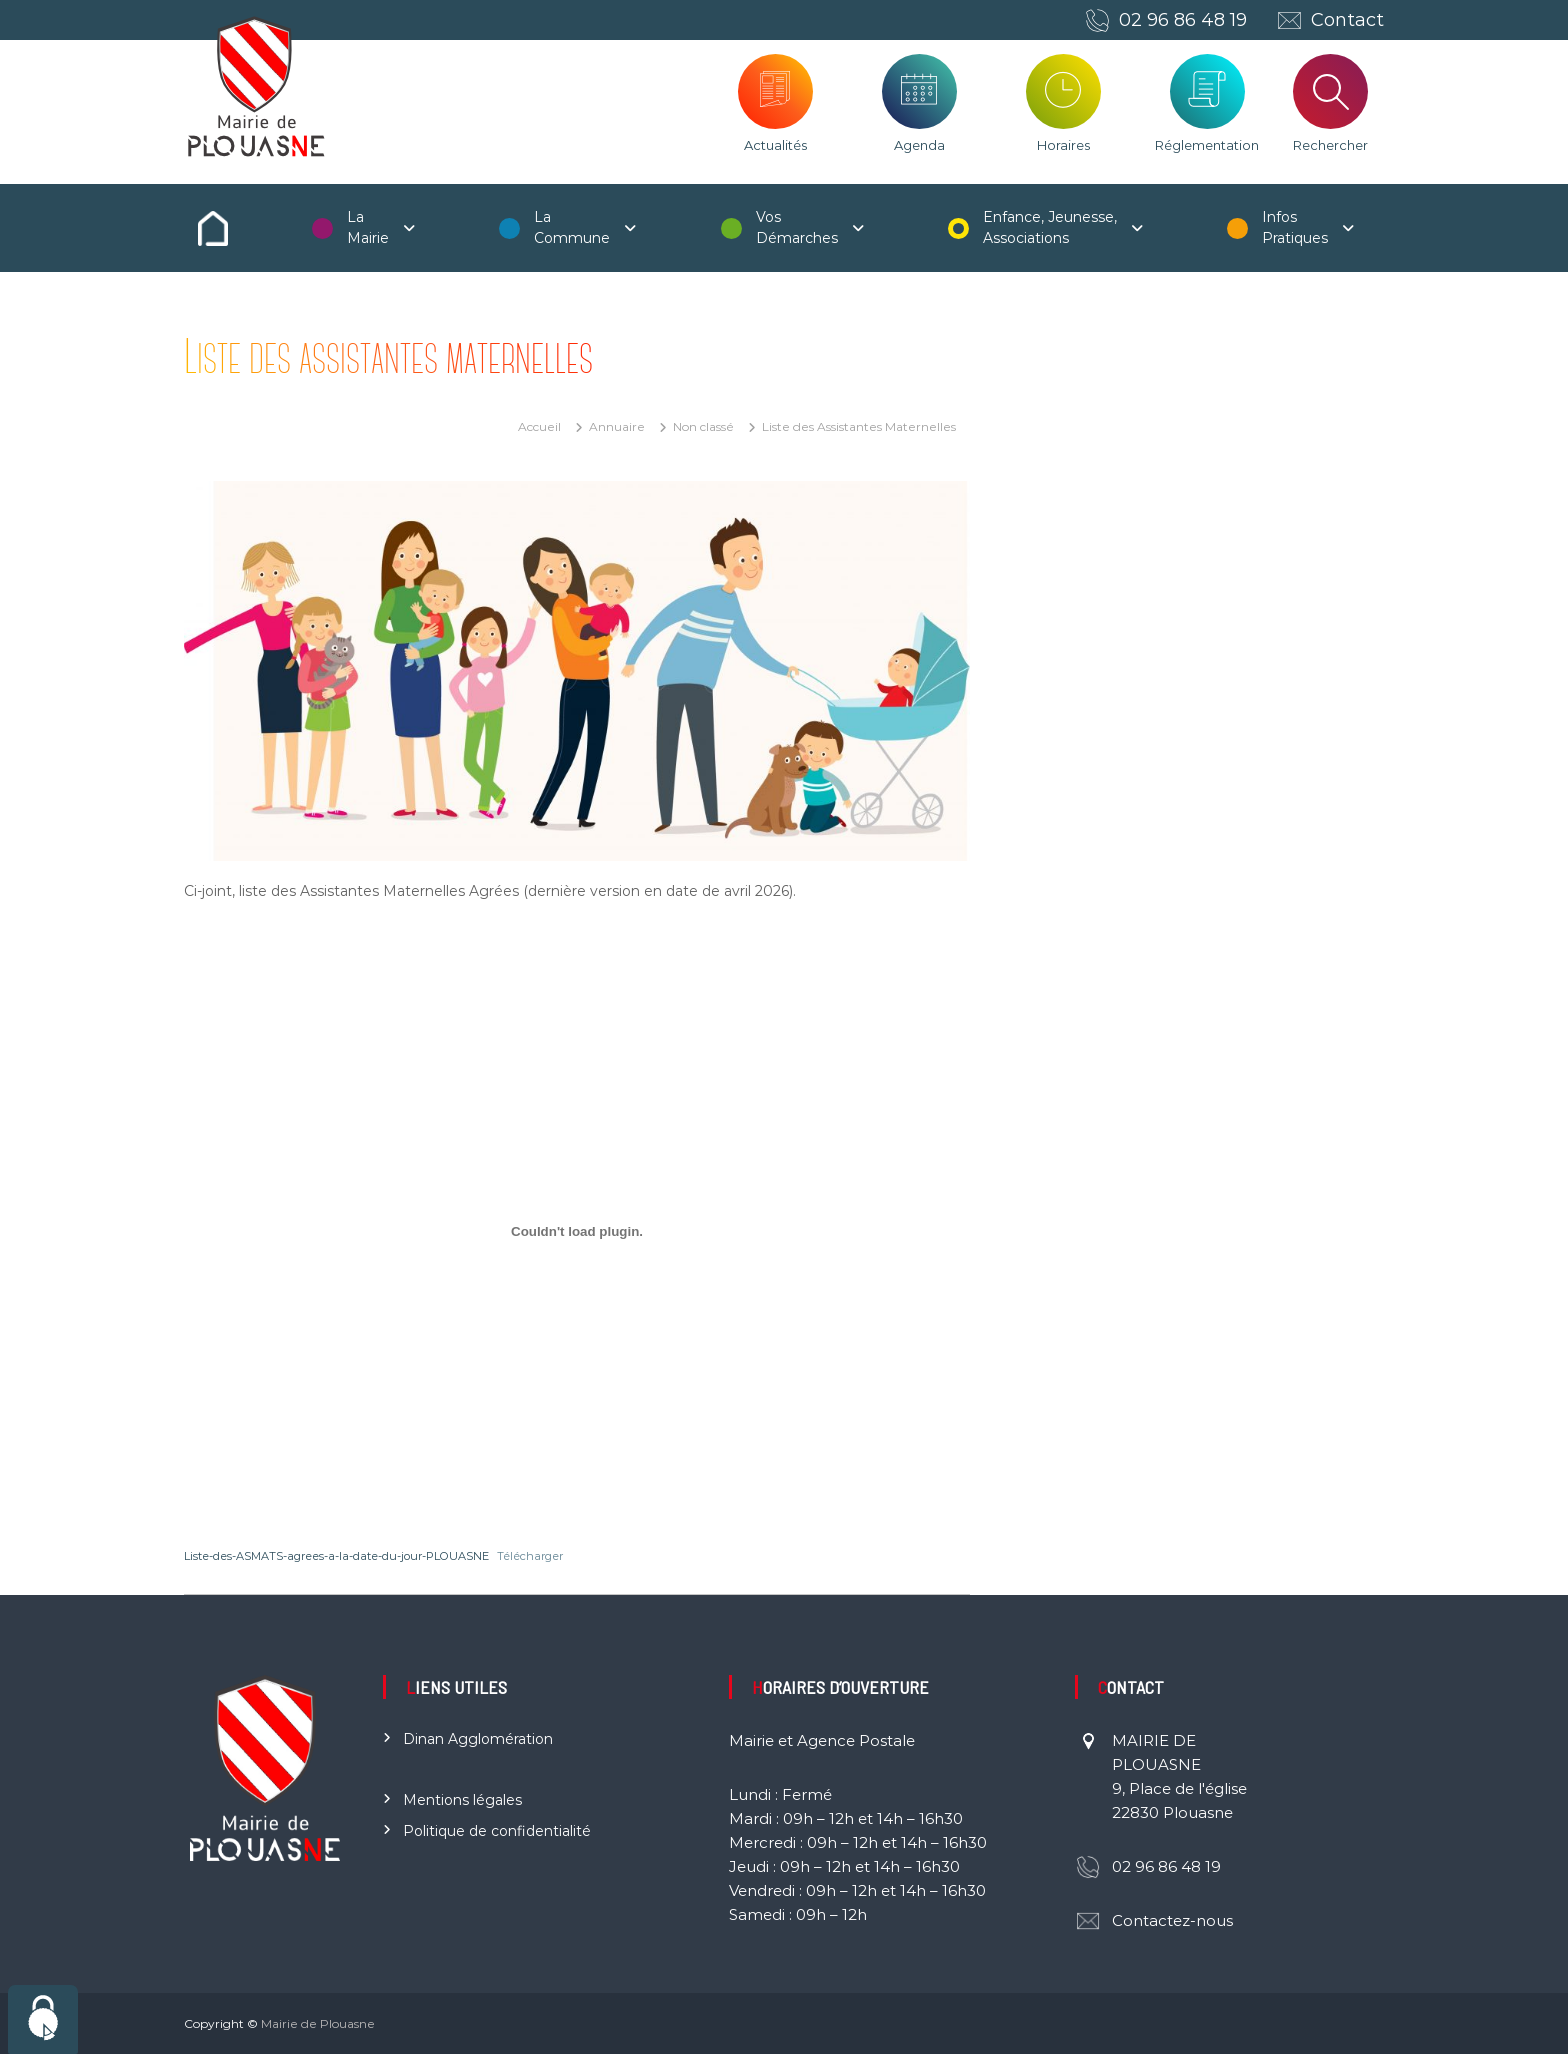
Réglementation (1207, 145)
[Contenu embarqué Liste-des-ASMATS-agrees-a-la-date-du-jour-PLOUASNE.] (577, 1232)
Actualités (775, 145)
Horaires (1063, 145)
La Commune (572, 227)
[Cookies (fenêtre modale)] (43, 2019)
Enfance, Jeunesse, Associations (1050, 227)
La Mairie (368, 227)
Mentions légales (462, 1800)
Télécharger (530, 1556)
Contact (1347, 20)
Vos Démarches (797, 227)
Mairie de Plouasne (318, 2023)
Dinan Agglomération (478, 1739)
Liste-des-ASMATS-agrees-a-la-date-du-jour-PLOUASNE (336, 1556)
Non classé (703, 426)
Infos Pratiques (1295, 227)
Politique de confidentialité (497, 1831)
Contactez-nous (1172, 1920)
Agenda (919, 145)
